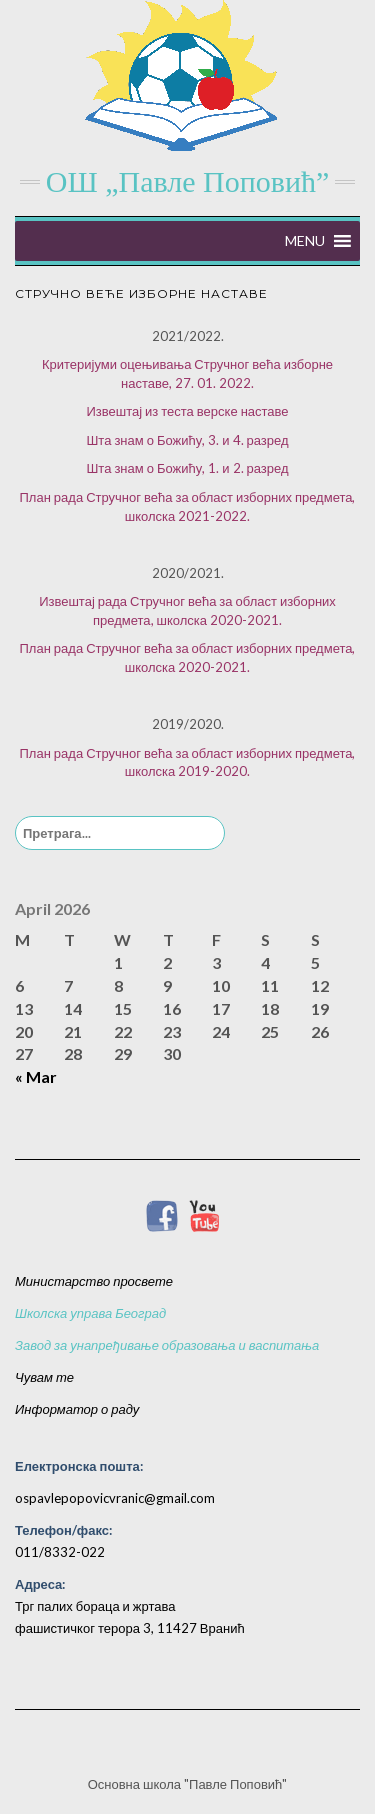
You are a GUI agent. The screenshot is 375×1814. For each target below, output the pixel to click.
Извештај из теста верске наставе (187, 411)
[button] (305, 241)
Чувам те (44, 1377)
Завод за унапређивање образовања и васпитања (167, 1345)
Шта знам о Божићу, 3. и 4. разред (187, 440)
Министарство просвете (94, 1281)
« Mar (36, 1076)
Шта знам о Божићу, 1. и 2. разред (187, 468)
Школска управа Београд (90, 1313)
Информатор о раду (77, 1409)
